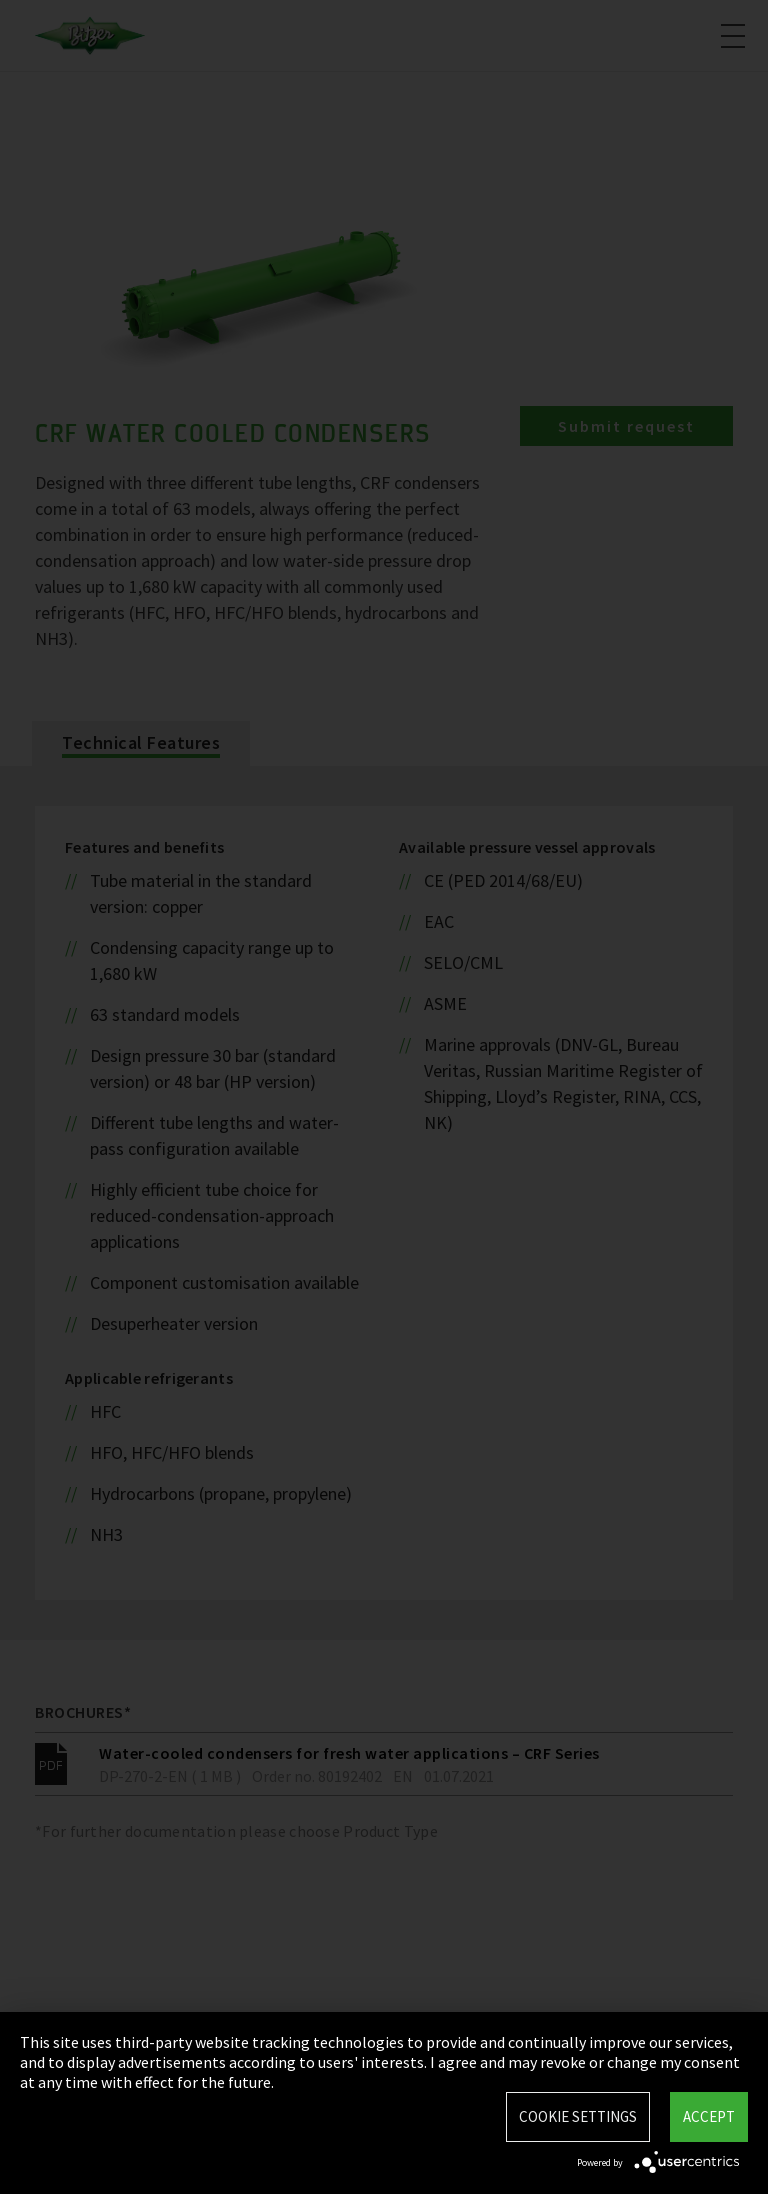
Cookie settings (578, 2116)
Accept (709, 2116)
